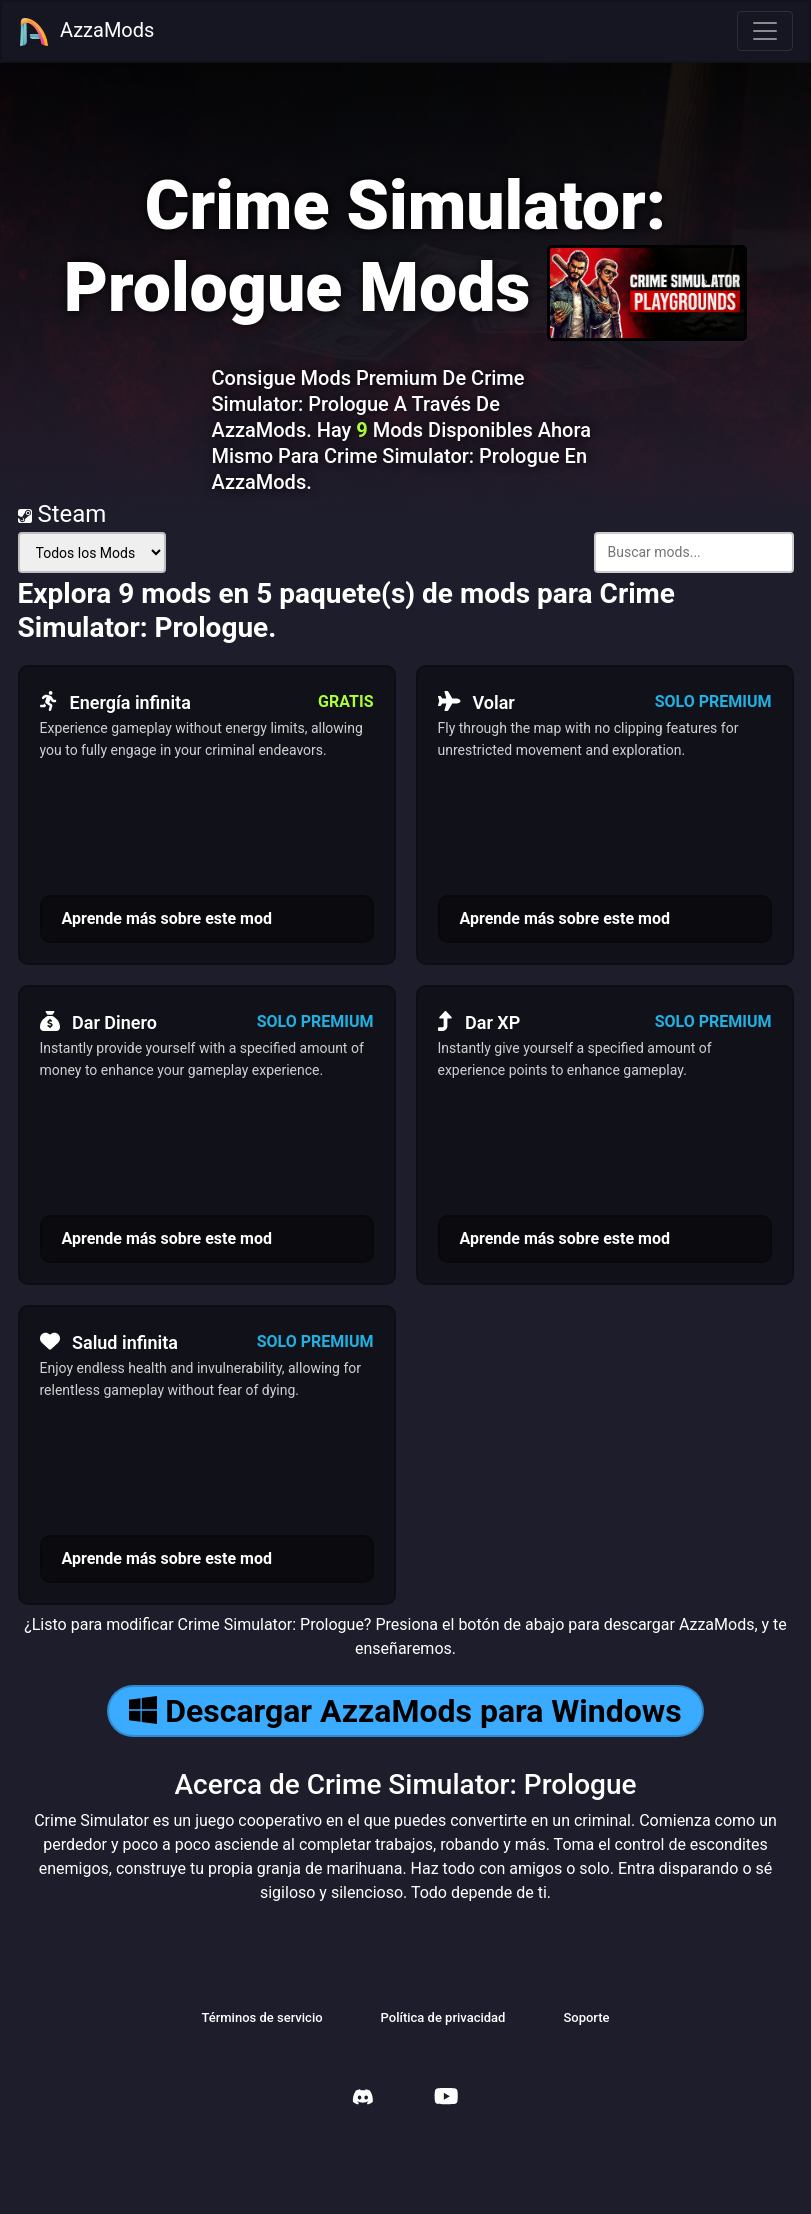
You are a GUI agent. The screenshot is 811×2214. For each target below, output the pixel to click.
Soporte (586, 2017)
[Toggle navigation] (765, 31)
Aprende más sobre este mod (167, 918)
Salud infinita (109, 1342)
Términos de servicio (261, 2017)
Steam (62, 514)
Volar (476, 702)
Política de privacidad (443, 2017)
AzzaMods (86, 32)
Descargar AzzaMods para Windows (405, 1711)
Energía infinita (115, 702)
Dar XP (479, 1022)
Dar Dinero (98, 1022)
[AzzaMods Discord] (363, 2099)
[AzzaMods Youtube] (446, 2098)
